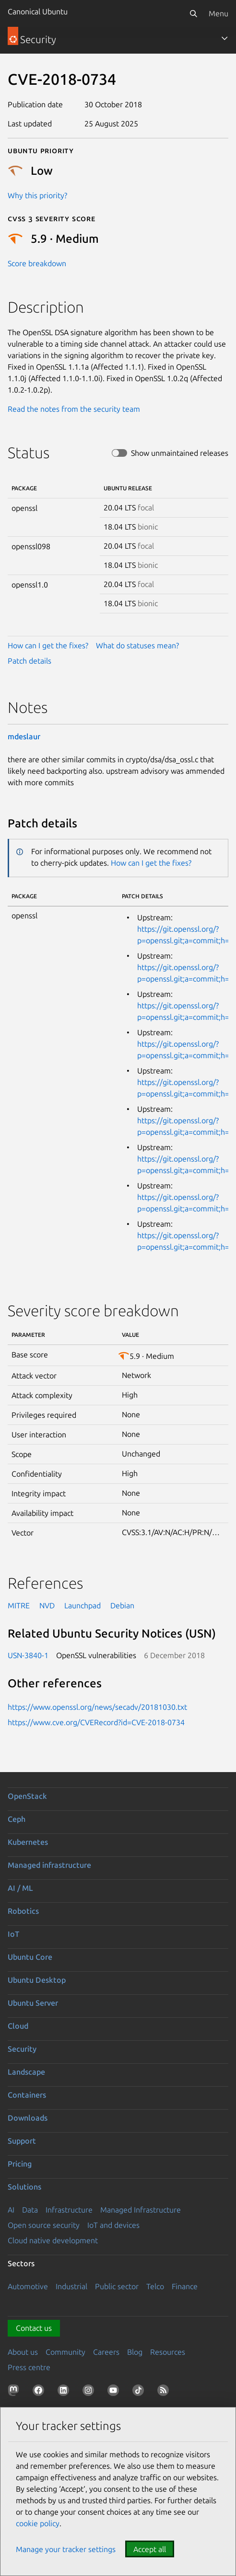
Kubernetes (28, 1842)
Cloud (18, 2026)
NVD (47, 1605)
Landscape (26, 2072)
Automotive (28, 2286)
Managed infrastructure (49, 1865)
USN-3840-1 (28, 1655)
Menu (218, 13)
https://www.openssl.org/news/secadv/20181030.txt (97, 1707)
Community (65, 2352)
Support (22, 2140)
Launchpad (82, 1605)
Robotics (23, 1911)
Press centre (29, 2367)
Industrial (71, 2286)
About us (23, 2352)
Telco (155, 2286)
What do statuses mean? (137, 645)
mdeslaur (24, 736)
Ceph (16, 1819)
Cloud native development (53, 2240)
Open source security (44, 2225)
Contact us (34, 2328)
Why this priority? (37, 195)
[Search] (193, 13)
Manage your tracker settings (66, 2549)
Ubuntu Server (33, 2003)
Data (30, 2209)
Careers (106, 2352)
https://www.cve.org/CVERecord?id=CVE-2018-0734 (96, 1722)
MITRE (19, 1605)
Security (22, 2049)
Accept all (149, 2549)
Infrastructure (69, 2209)
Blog (134, 2352)
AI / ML (20, 1888)
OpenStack (27, 1796)
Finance (185, 2286)
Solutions (24, 2186)
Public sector (117, 2286)
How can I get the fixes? (48, 645)
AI (11, 2209)
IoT (13, 1934)
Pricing (20, 2163)
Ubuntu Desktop (37, 1980)
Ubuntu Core (30, 1957)
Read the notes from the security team (74, 409)
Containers (27, 2094)
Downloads (27, 2117)
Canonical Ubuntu (38, 11)
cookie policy (37, 2523)
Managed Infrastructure (140, 2209)
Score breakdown (37, 263)
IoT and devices (113, 2225)
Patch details (29, 660)
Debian (122, 1605)
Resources (167, 2352)
